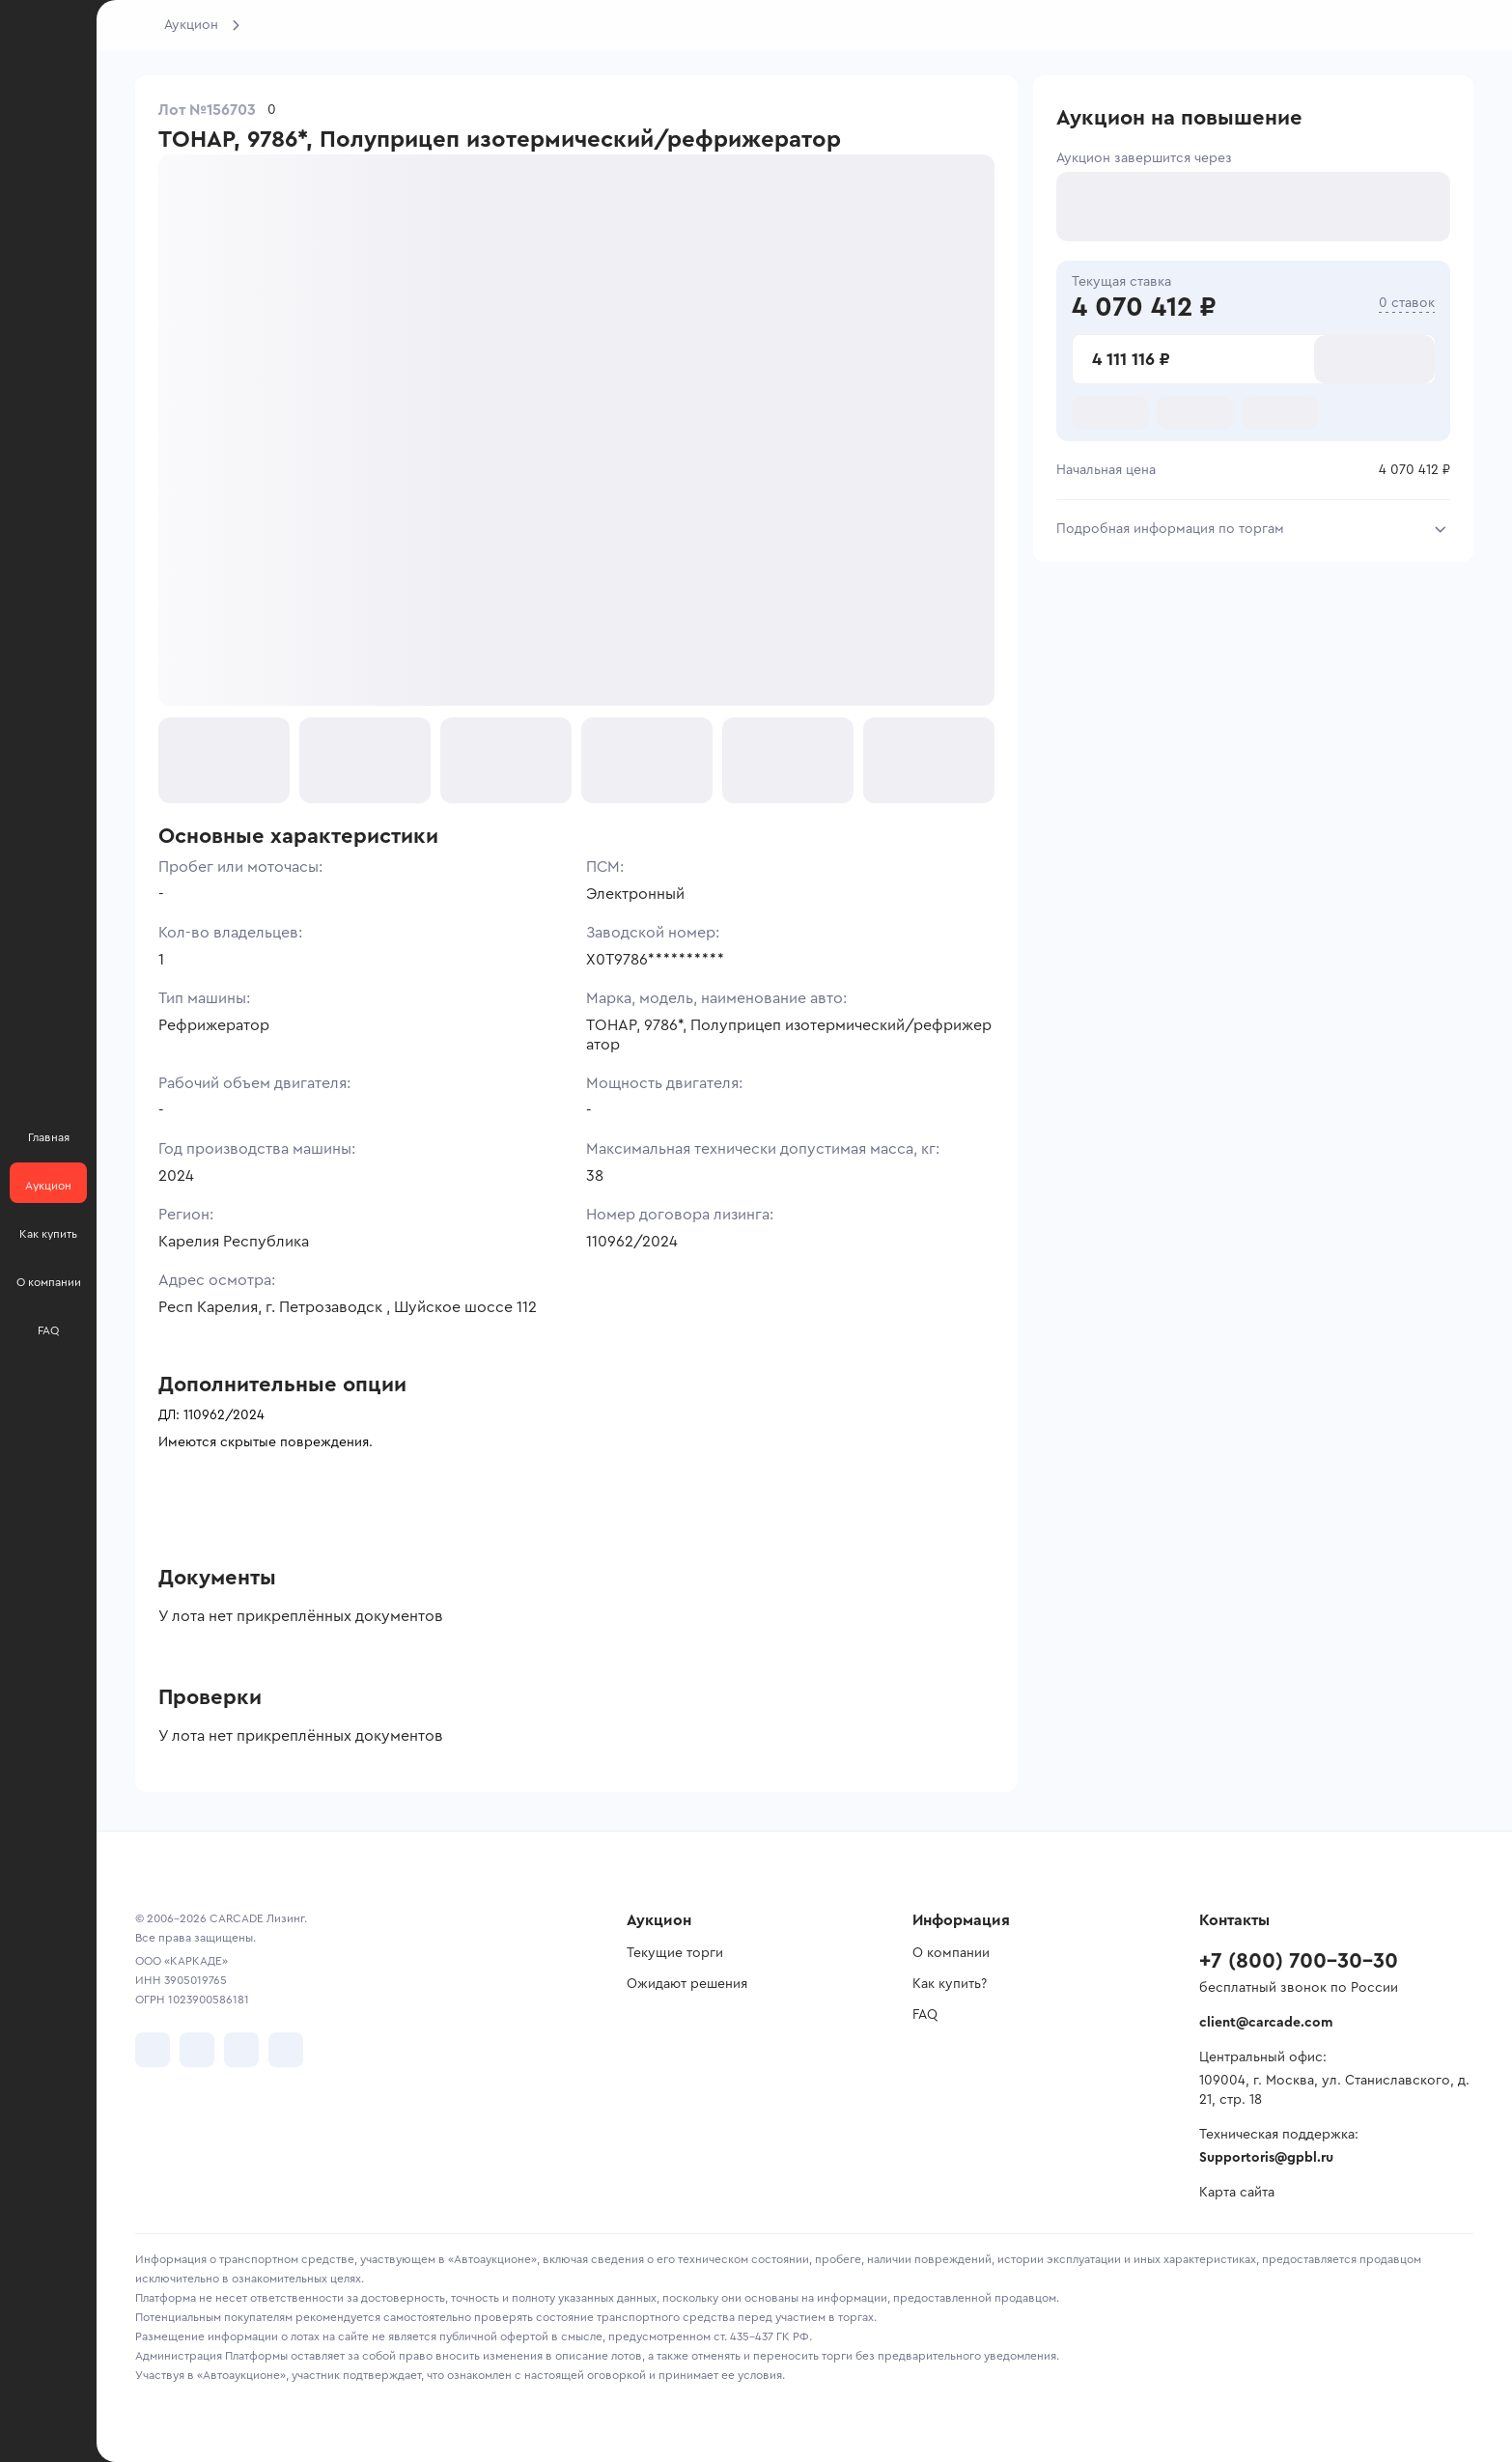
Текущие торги (675, 1953)
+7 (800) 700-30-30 (1298, 1961)
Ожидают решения (687, 1984)
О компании (951, 1953)
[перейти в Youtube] (241, 2049)
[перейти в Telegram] (197, 2049)
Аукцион (191, 25)
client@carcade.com (1265, 2022)
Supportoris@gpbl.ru (1266, 2158)
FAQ (925, 2015)
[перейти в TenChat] (285, 2049)
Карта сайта (1236, 2192)
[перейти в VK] (152, 2049)
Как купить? (949, 1984)
